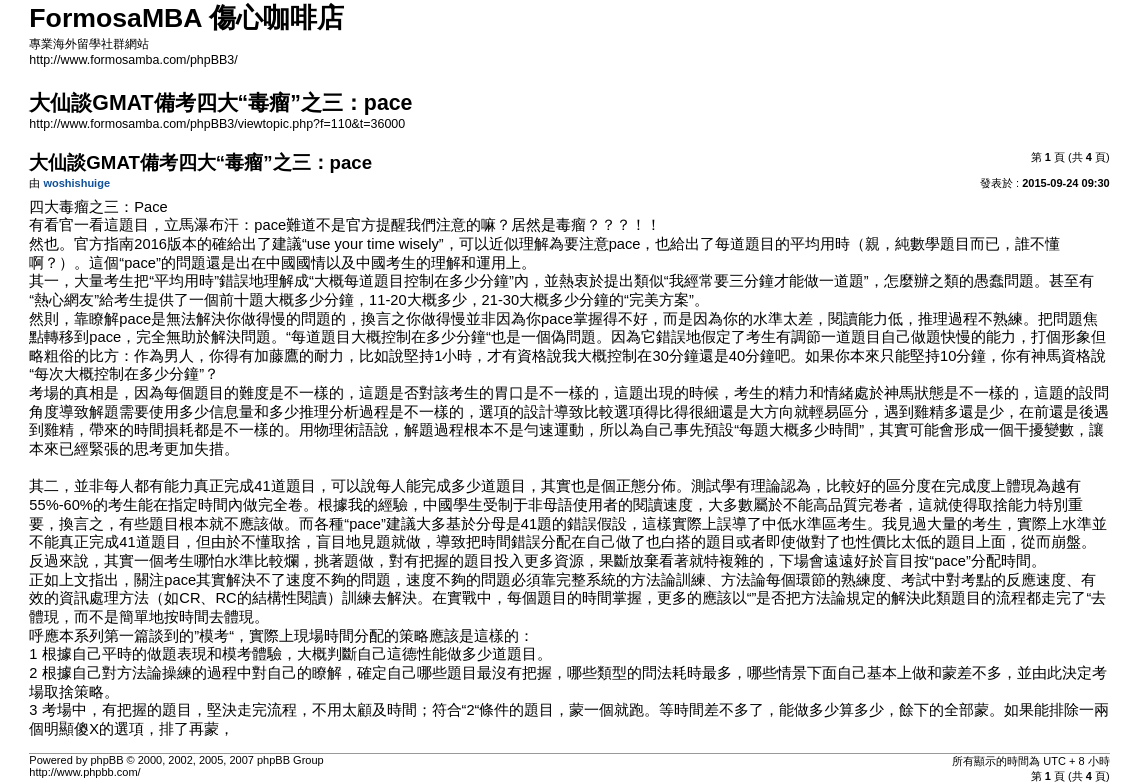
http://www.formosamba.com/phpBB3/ (133, 60)
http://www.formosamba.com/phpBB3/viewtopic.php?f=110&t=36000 (217, 124)
